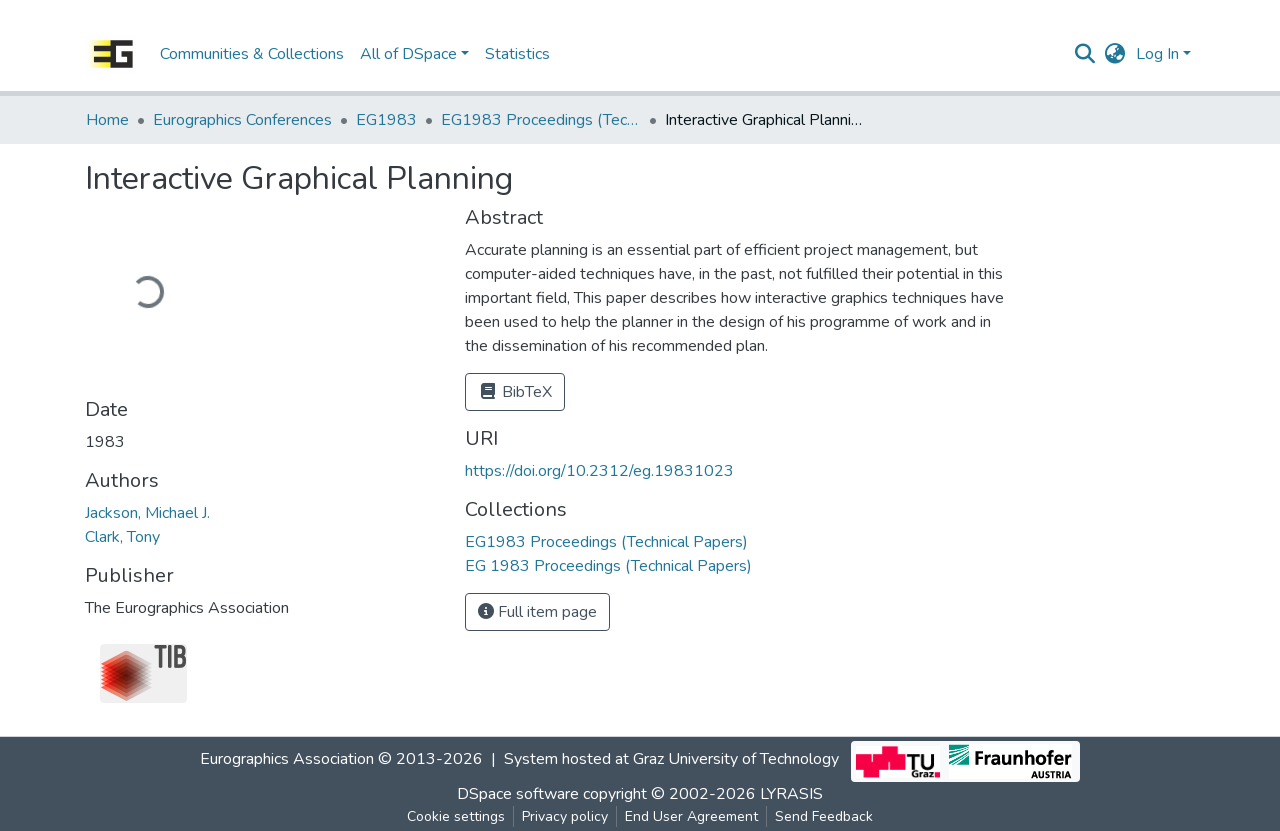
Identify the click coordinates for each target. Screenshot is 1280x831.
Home (107, 120)
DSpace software (518, 794)
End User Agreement (691, 816)
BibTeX (515, 392)
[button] (1115, 54)
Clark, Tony (122, 537)
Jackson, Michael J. (147, 513)
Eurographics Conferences (242, 120)
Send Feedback (824, 816)
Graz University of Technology (736, 760)
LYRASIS (791, 794)
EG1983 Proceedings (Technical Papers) (541, 120)
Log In (1157, 54)
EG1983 (386, 120)
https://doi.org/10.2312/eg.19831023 (599, 471)
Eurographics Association (287, 760)
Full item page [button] (537, 612)
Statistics (517, 54)
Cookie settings (456, 816)
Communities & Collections (252, 54)
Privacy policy (565, 816)
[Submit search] (1085, 54)
